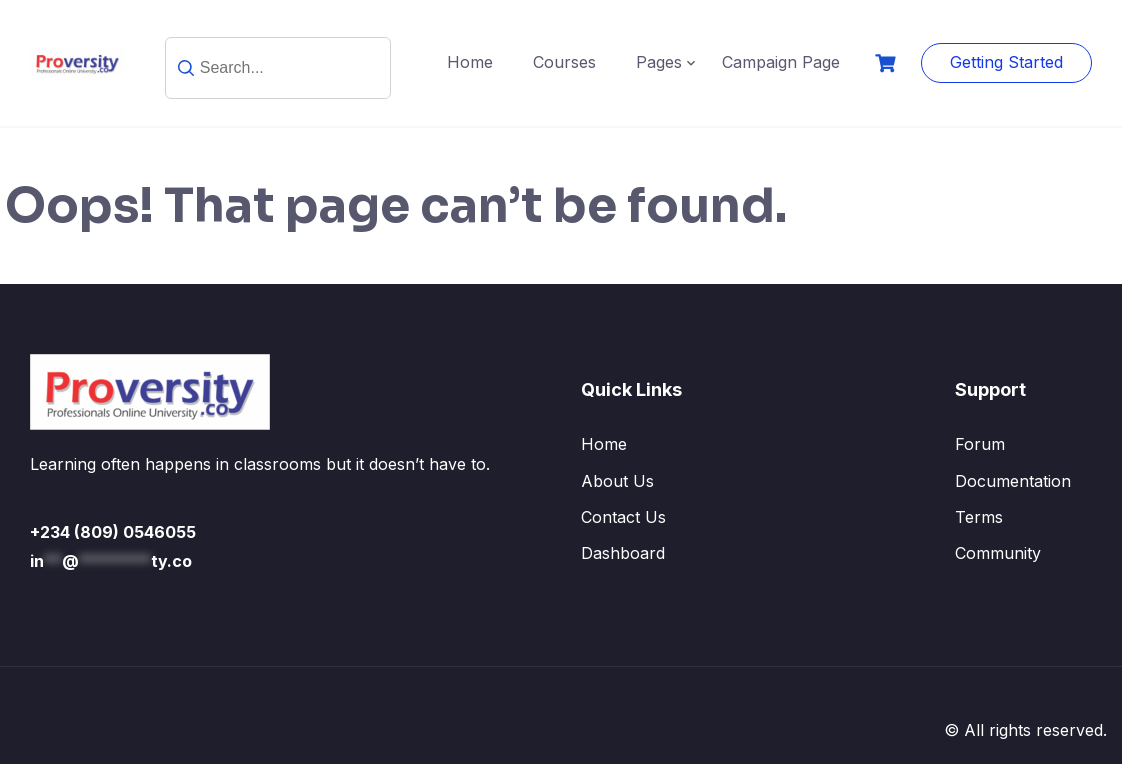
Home (470, 62)
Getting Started (1006, 62)
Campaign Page (781, 62)
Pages (659, 62)
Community (998, 553)
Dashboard (623, 553)
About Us (617, 481)
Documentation (1013, 481)
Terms (979, 517)
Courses (564, 62)
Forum (980, 444)
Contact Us (623, 517)
